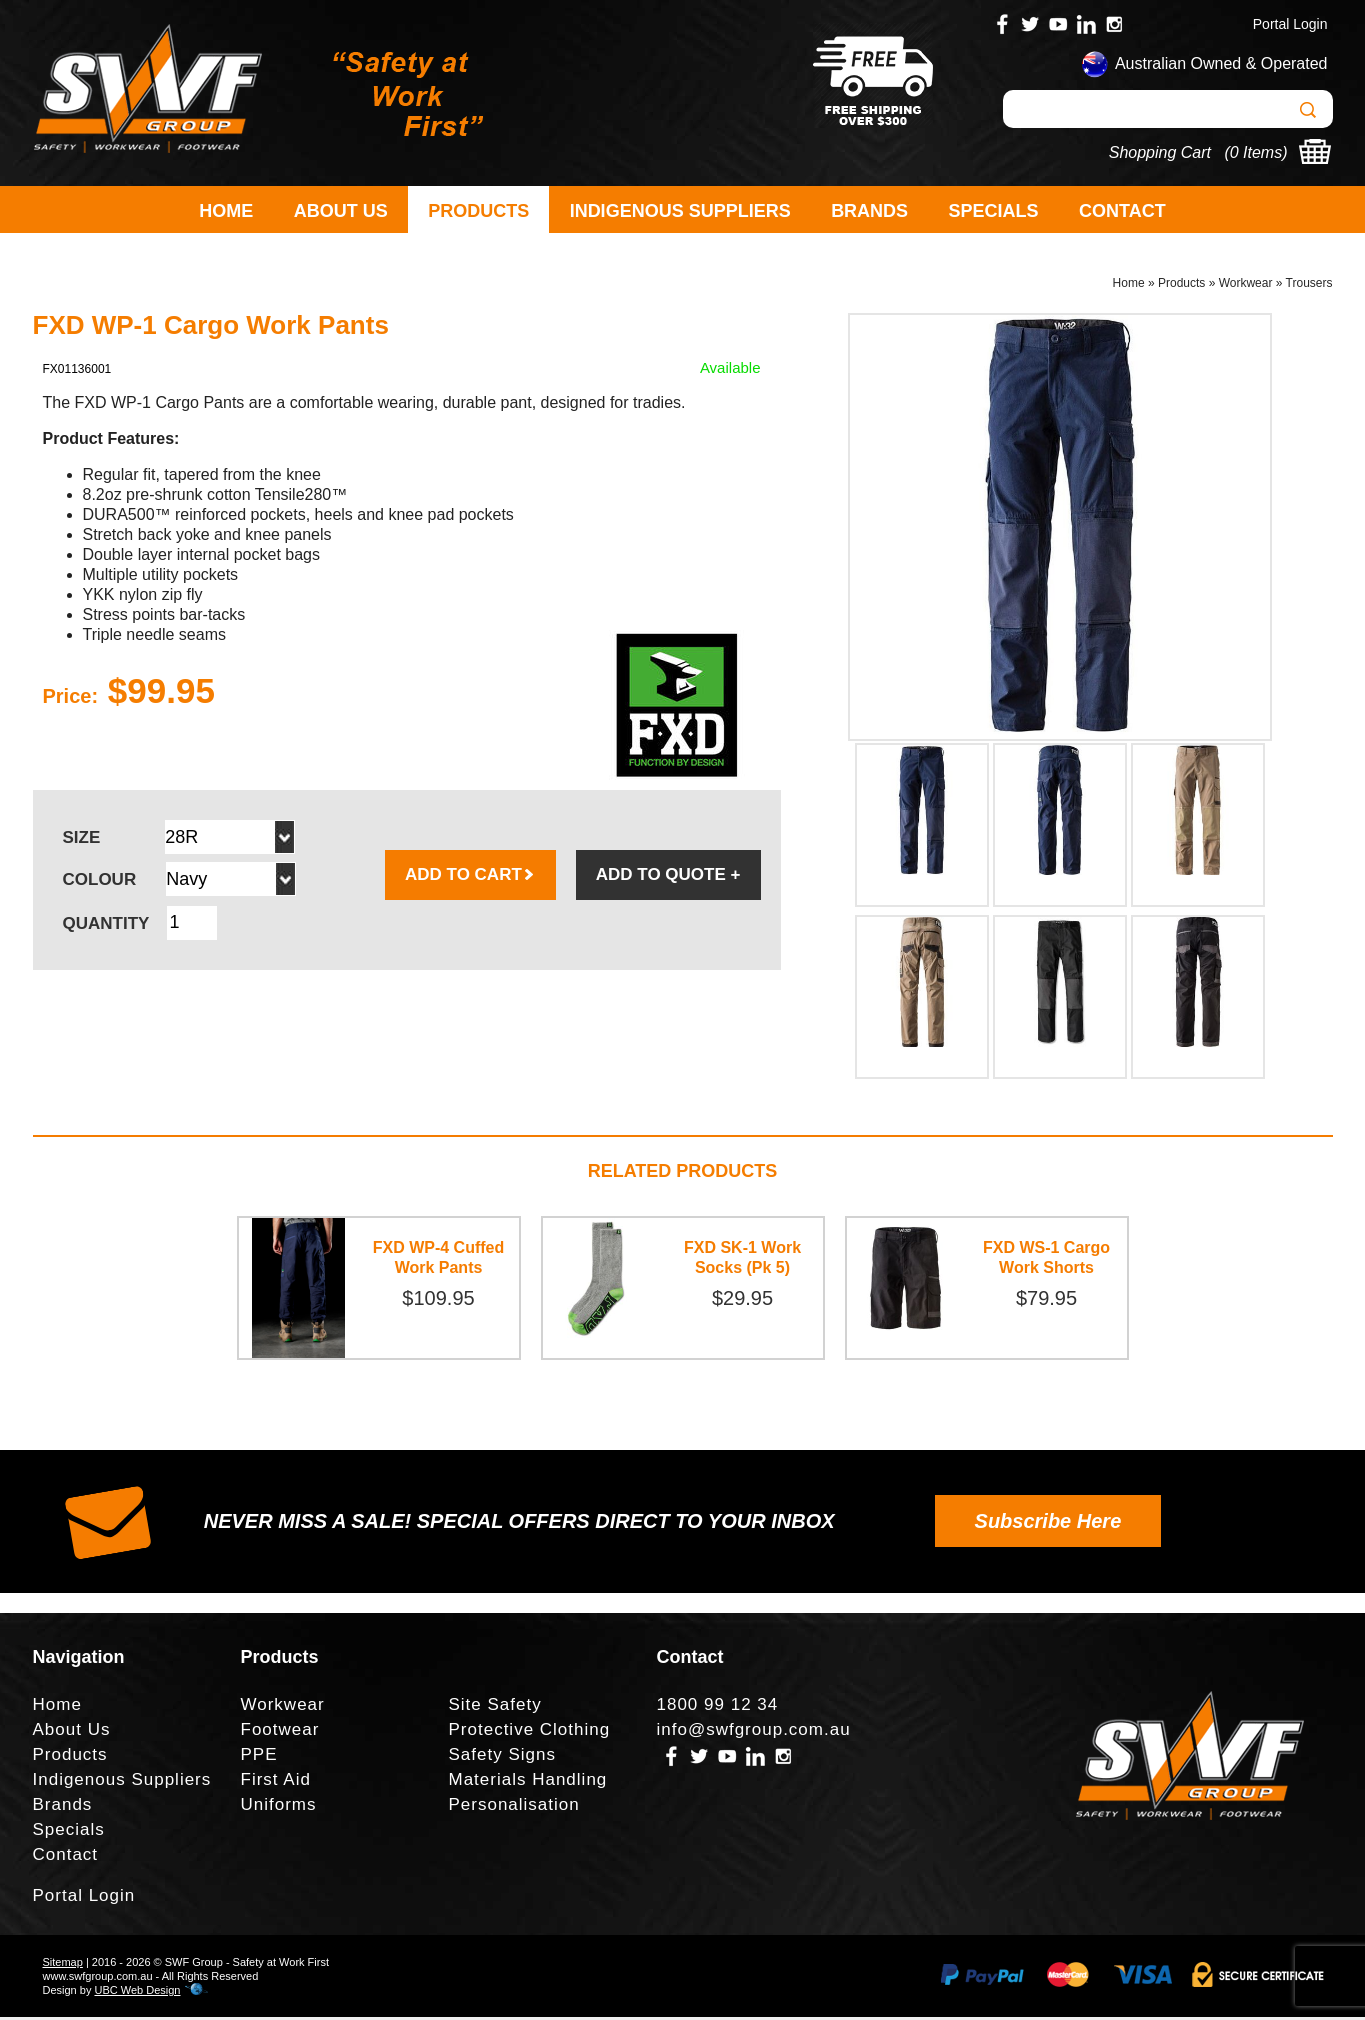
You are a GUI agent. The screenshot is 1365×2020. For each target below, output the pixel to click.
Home (226, 211)
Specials (994, 211)
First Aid (276, 1782)
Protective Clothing (530, 1732)
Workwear (1246, 286)
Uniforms (279, 1807)
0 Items (1256, 152)
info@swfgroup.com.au (754, 1732)
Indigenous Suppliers (680, 211)
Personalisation (514, 1807)
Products (478, 211)
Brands (869, 211)
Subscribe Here (1048, 1524)
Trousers (1309, 286)
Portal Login (1290, 24)
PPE (259, 1757)
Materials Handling (528, 1782)
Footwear (280, 1732)
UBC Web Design (137, 1993)
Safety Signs (502, 1757)
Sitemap (63, 1965)
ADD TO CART (470, 877)
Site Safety (495, 1707)
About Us (341, 211)
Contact (1122, 211)
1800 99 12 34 (718, 1707)
